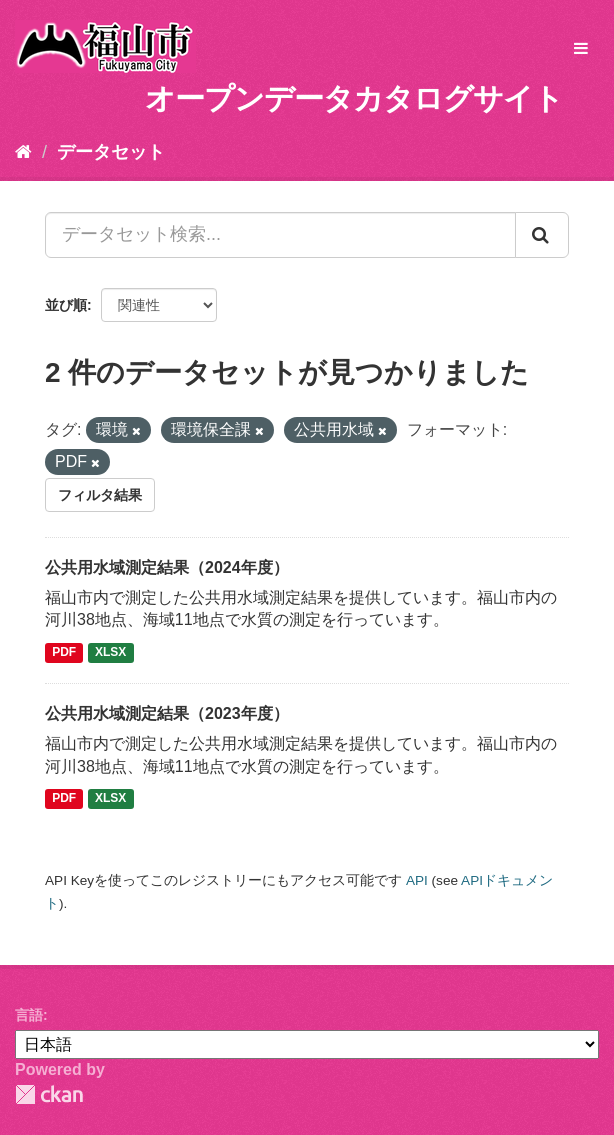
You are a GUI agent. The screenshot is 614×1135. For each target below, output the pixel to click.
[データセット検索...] (280, 235)
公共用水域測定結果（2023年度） (167, 713)
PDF (64, 652)
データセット (111, 152)
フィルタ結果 (100, 495)
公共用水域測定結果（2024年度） (167, 567)
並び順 (66, 305)
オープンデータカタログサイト (354, 98)
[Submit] (542, 235)
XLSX (110, 652)
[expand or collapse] (581, 49)
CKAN (49, 1094)
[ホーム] (23, 152)
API (417, 880)
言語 (29, 1015)
